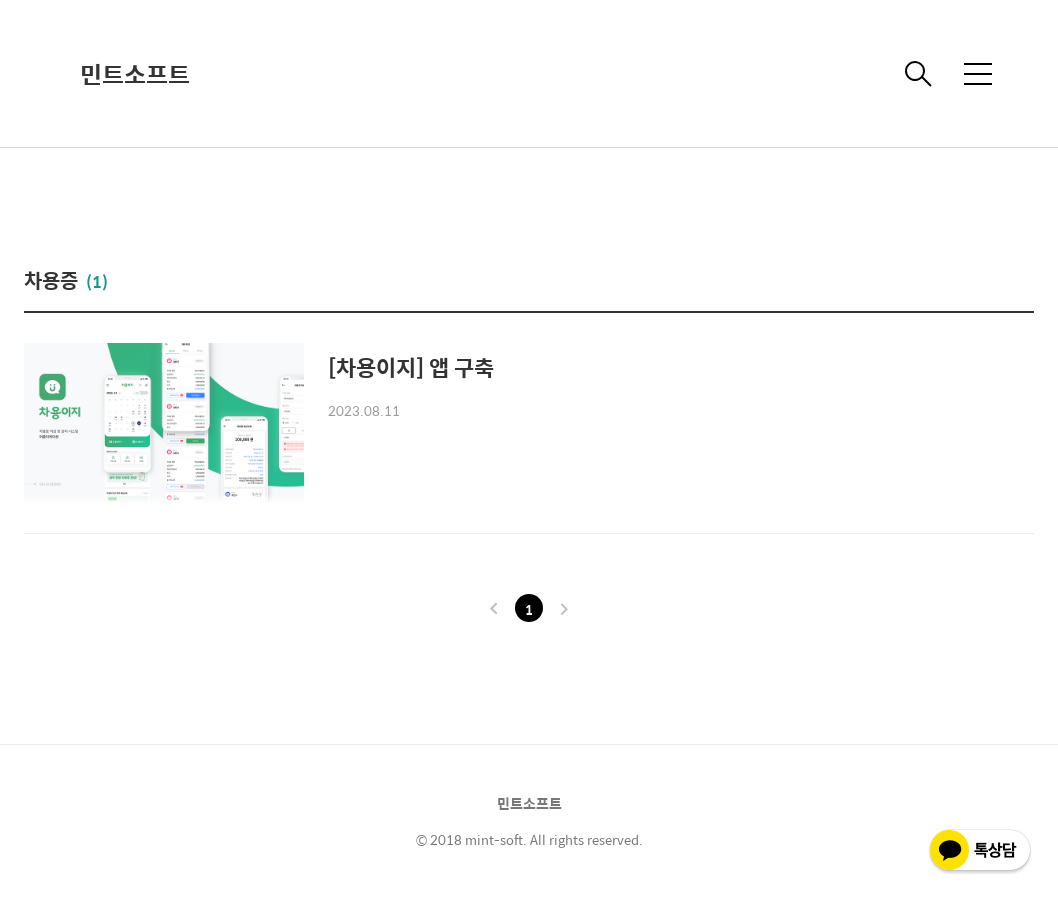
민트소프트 (135, 74)
